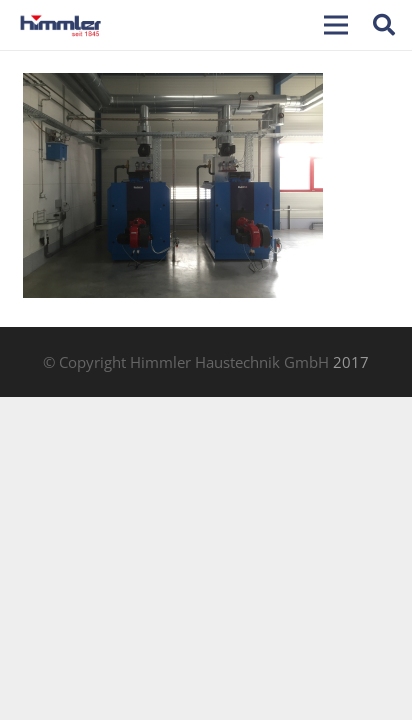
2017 (351, 362)
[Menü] (336, 25)
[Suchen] (384, 25)
